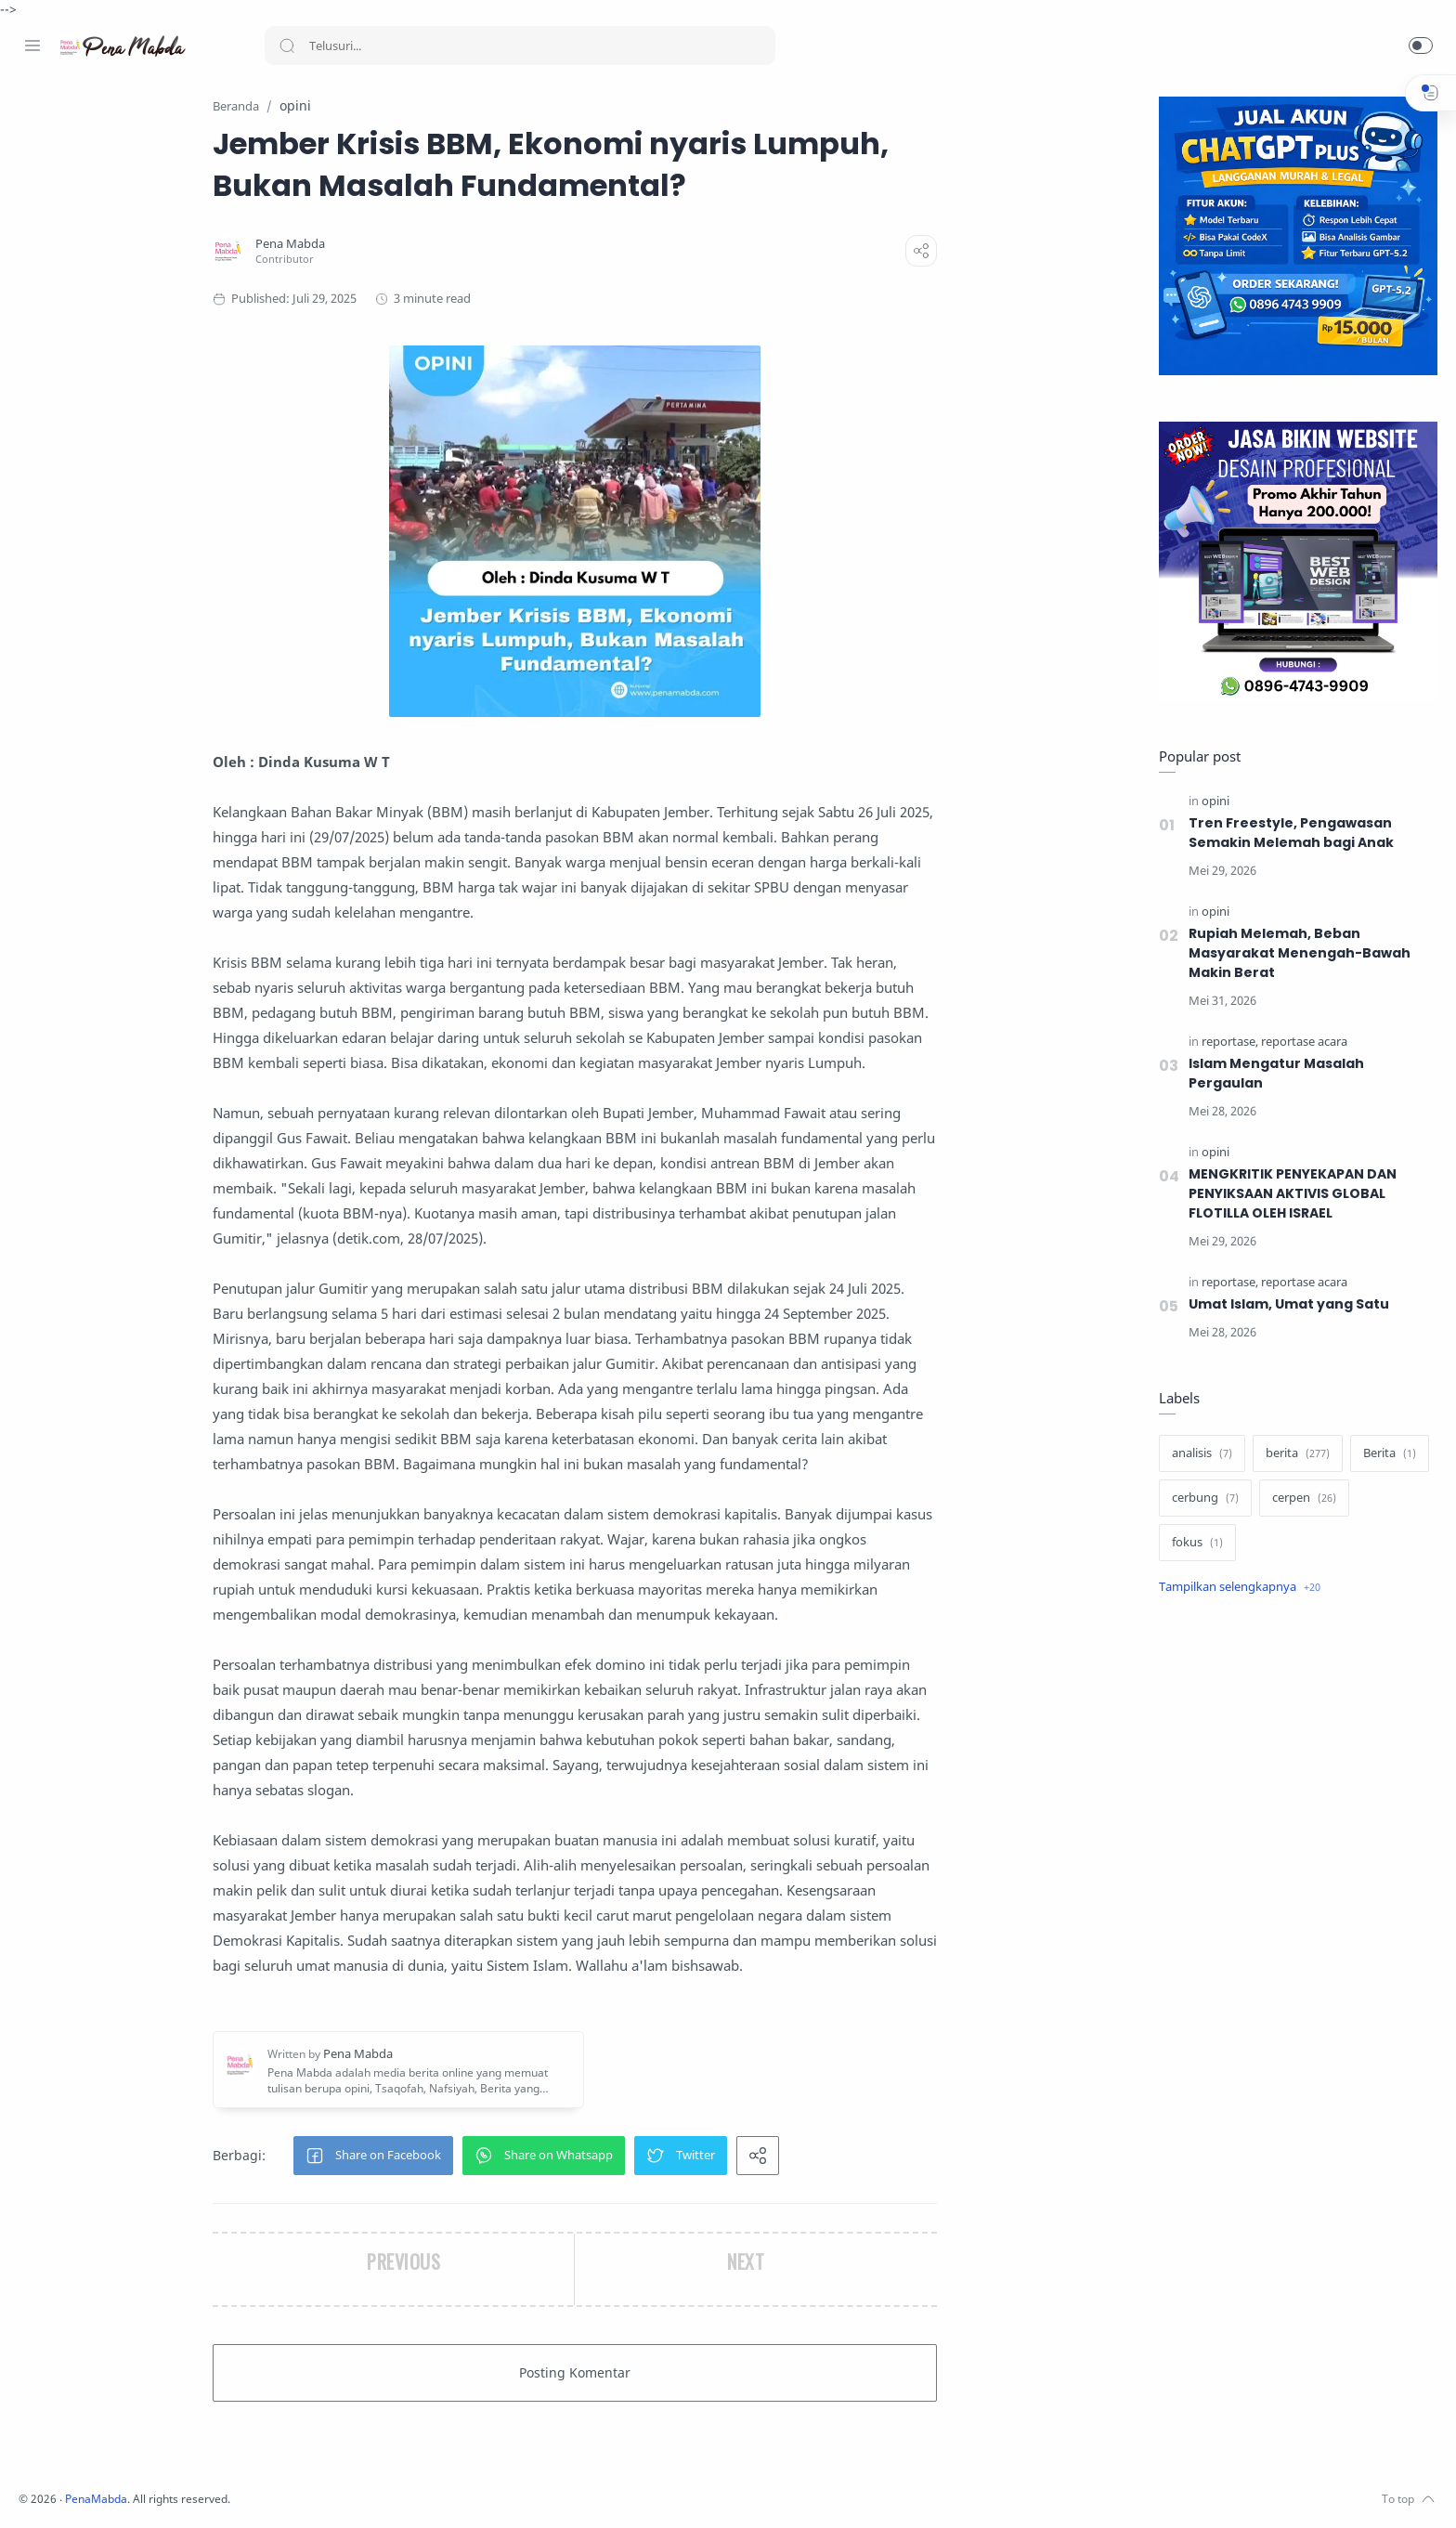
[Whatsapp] (144, 2491)
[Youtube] (116, 2491)
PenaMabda (345, 2500)
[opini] (1211, 802)
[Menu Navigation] (32, 45)
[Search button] (287, 45)
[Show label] (1235, 1588)
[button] (1421, 45)
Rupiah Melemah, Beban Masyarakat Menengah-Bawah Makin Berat (1295, 954)
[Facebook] (32, 2491)
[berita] (1293, 1454)
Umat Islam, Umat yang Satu (1284, 1305)
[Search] (520, 45)
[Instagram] (60, 2491)
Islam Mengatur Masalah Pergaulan (1271, 1074)
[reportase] (1225, 1042)
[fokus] (1192, 1543)
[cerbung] (1200, 1499)
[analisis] (1197, 1454)
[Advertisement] (1293, 1922)
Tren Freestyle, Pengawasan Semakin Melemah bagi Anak (1287, 833)
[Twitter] (88, 2491)
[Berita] (1385, 1454)
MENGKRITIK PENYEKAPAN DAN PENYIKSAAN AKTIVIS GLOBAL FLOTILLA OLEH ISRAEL (1290, 1194)
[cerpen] (1299, 1499)
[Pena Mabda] (411, 245)
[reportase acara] (1299, 1042)
